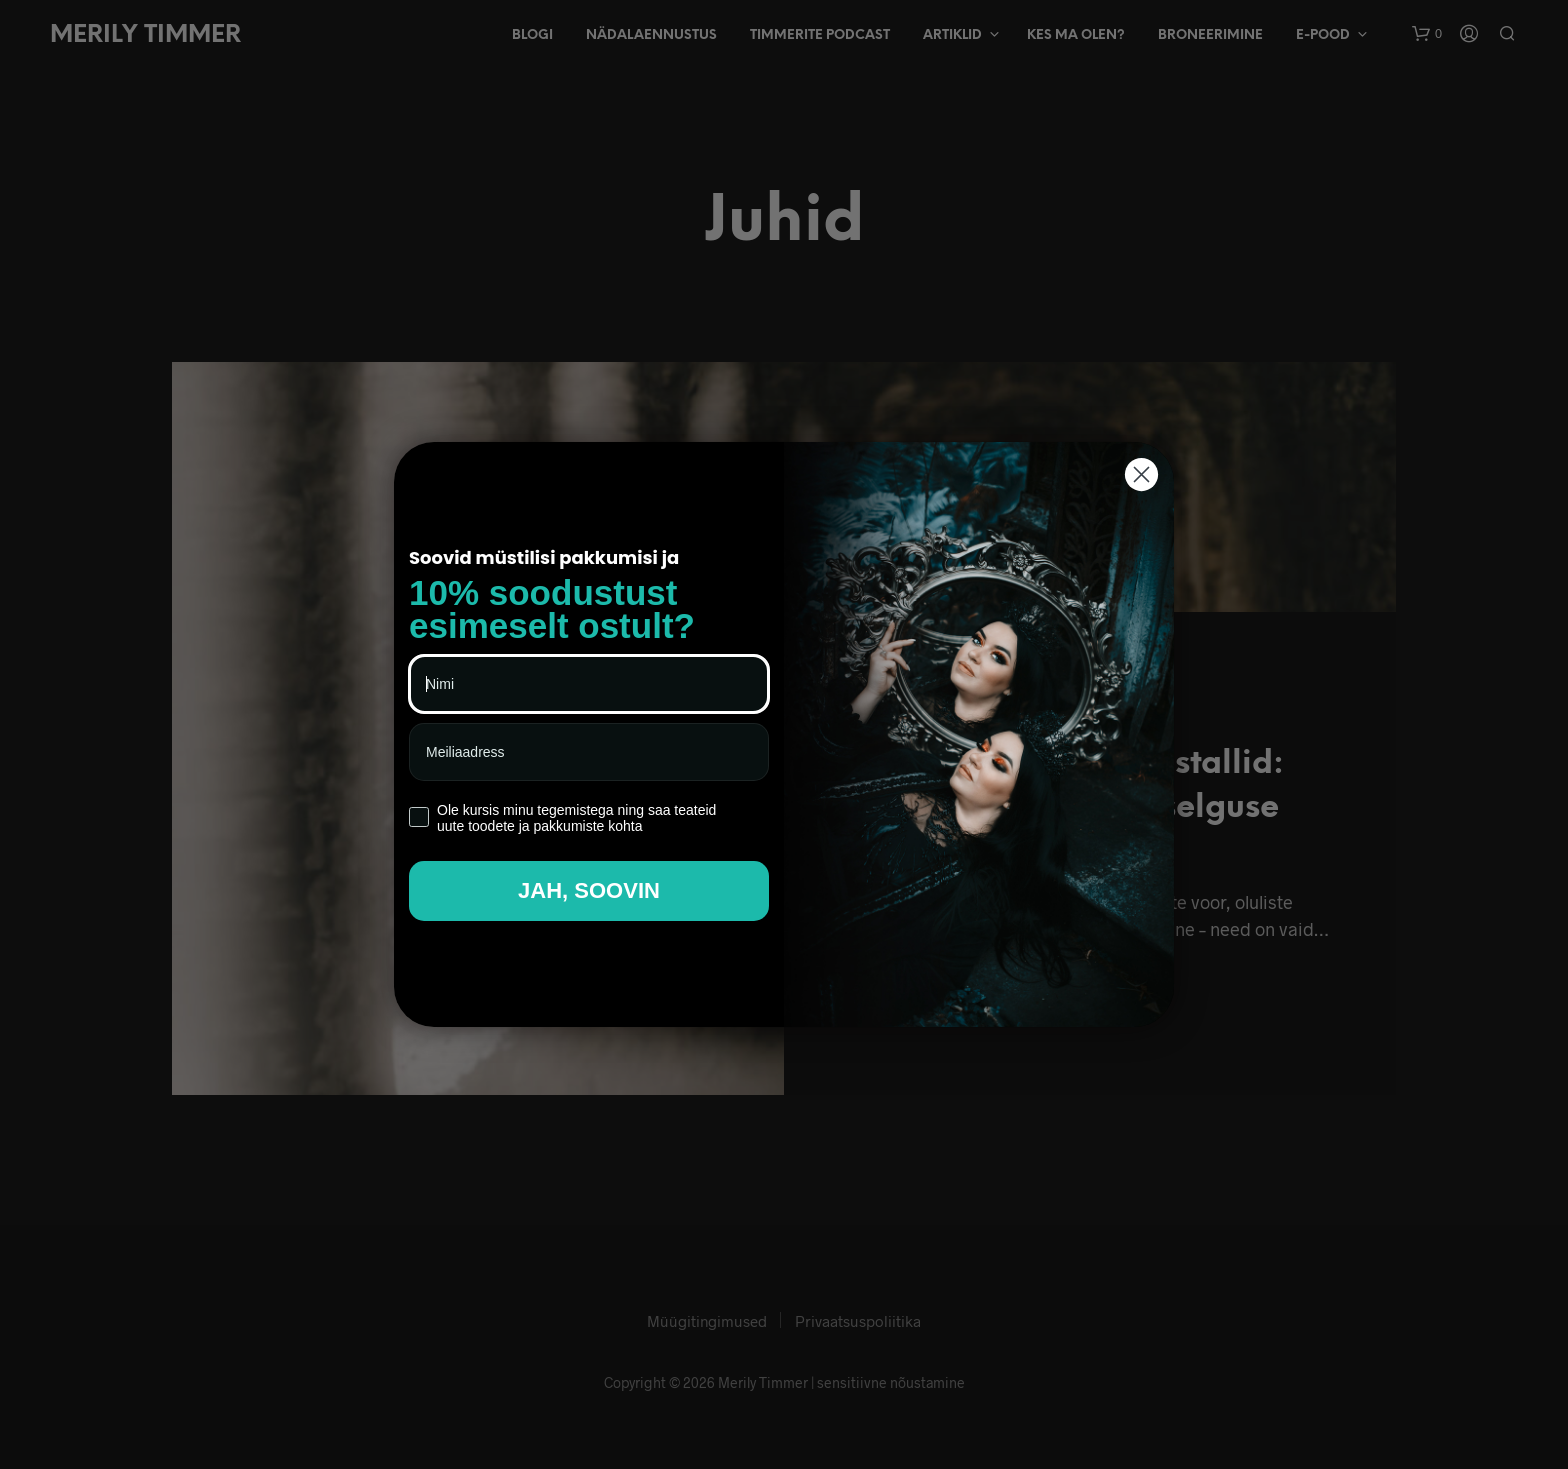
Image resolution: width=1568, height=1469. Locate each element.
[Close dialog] (1141, 474)
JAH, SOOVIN (589, 890)
